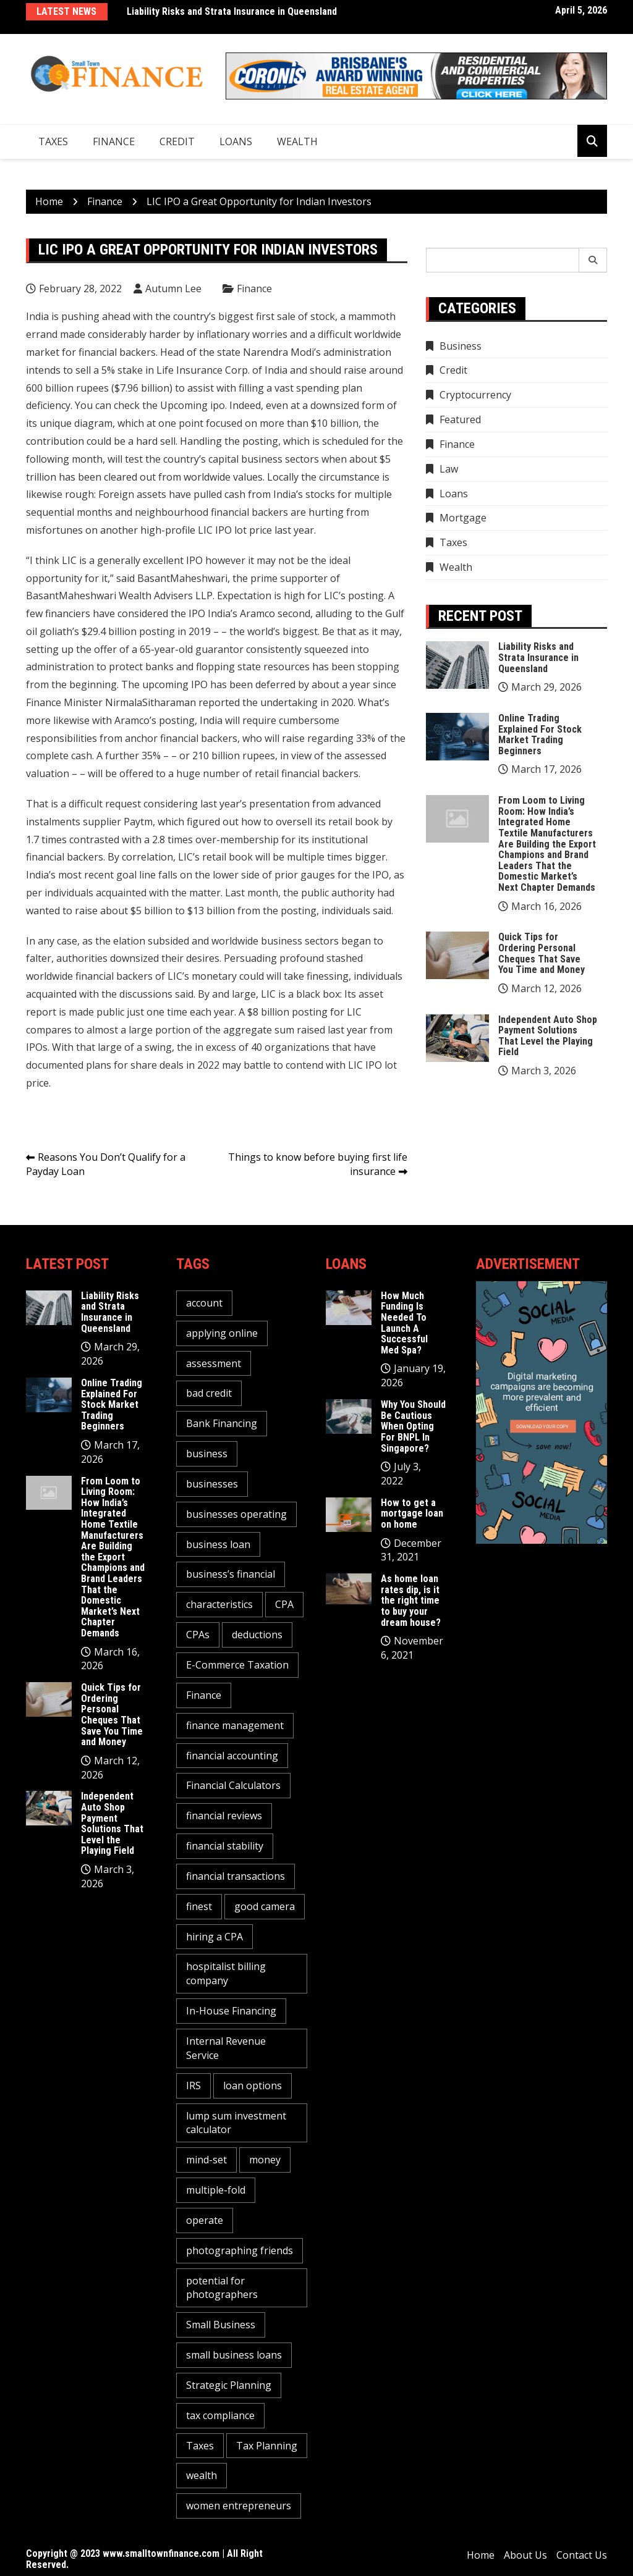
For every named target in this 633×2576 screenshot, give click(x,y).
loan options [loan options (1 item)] (252, 2085)
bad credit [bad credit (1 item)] (209, 1393)
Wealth (297, 141)
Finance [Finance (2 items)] (203, 1695)
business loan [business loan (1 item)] (218, 1544)
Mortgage (463, 517)
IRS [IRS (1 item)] (193, 2085)
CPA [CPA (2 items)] (284, 1604)
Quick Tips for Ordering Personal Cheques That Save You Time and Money (541, 953)
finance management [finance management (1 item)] (235, 1725)
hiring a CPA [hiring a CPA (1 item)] (214, 1936)
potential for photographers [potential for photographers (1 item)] (222, 2288)
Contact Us (581, 2555)
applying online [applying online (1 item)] (222, 1333)
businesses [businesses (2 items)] (212, 1484)
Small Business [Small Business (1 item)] (220, 2324)
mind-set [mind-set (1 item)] (206, 2159)
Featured (460, 419)
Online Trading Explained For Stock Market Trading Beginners (540, 734)
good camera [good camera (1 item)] (264, 1906)
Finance (114, 141)
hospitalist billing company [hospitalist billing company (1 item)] (226, 1973)
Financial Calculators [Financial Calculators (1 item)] (233, 1785)
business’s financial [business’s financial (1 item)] (230, 1574)
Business (461, 346)
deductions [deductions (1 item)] (257, 1634)
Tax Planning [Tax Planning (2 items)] (266, 2445)
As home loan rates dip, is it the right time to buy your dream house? (411, 1600)
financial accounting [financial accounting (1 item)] (232, 1755)
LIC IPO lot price (235, 530)
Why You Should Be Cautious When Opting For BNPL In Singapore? (413, 1426)
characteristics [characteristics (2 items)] (219, 1604)
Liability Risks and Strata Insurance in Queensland (232, 11)
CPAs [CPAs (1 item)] (198, 1634)
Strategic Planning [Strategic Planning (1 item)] (228, 2385)
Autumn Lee (173, 288)
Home (481, 2555)
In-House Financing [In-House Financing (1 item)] (231, 2011)
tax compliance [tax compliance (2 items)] (220, 2415)
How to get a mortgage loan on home (412, 1513)
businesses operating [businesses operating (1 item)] (236, 1514)
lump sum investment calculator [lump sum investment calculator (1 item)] (236, 2123)
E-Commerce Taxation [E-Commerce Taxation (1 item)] (237, 1665)
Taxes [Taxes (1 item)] (200, 2445)
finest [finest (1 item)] (199, 1906)
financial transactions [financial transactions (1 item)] (235, 1876)
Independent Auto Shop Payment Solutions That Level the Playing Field (547, 1036)
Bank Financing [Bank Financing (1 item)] (221, 1423)
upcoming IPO (175, 684)
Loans (235, 141)
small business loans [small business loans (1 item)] (234, 2355)
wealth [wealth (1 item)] (201, 2475)
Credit (177, 141)
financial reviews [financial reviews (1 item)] (224, 1815)
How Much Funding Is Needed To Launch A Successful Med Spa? (404, 1323)
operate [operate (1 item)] (204, 2220)
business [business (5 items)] (206, 1453)
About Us (525, 2555)
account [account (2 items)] (204, 1303)
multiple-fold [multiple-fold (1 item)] (215, 2190)
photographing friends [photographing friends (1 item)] (239, 2250)
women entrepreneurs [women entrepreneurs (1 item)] (238, 2505)
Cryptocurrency (475, 395)
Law (449, 469)
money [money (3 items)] (265, 2159)
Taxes (53, 141)
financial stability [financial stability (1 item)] (224, 1846)
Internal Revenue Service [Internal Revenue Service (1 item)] (226, 2048)
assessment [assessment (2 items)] (213, 1363)
